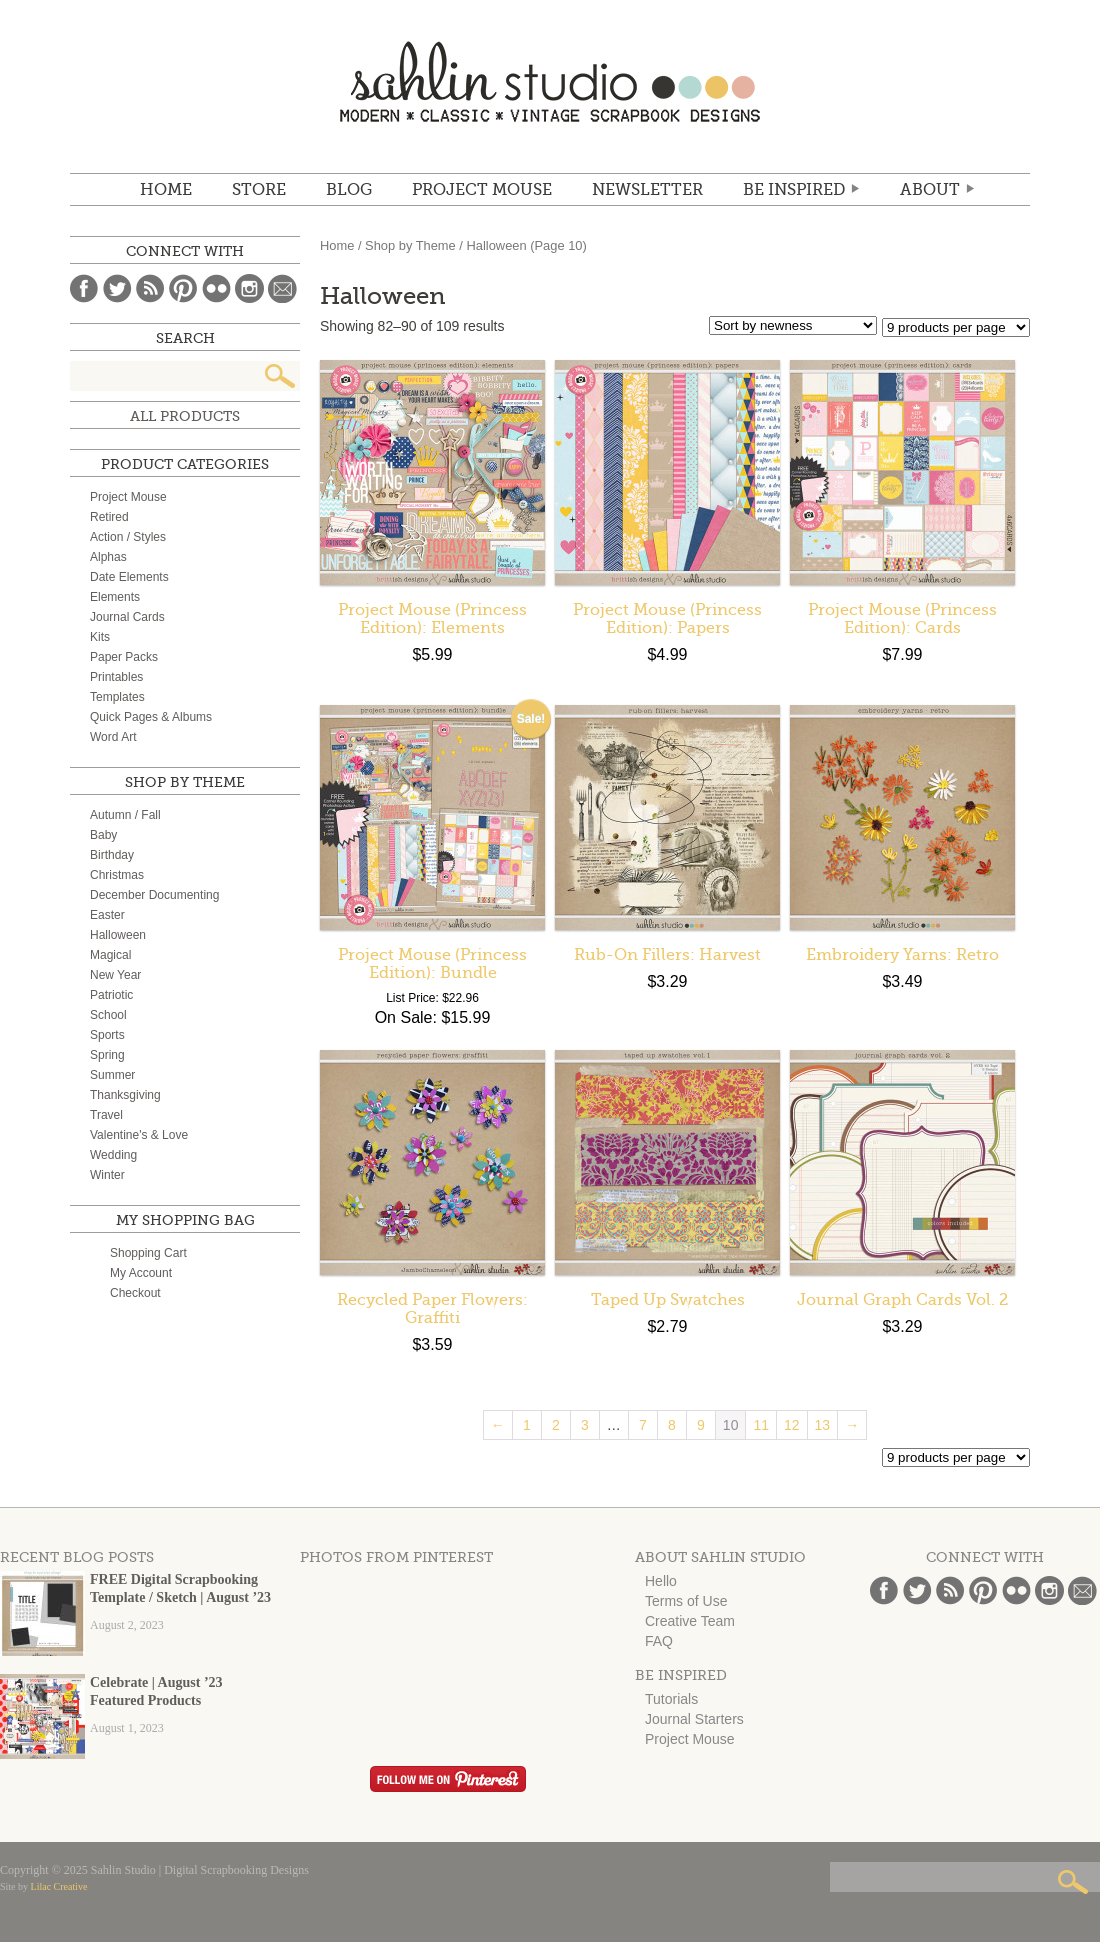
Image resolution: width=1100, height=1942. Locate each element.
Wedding (113, 1155)
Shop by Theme (410, 245)
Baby (103, 835)
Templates (117, 697)
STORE (259, 190)
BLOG (349, 190)
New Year (115, 975)
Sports (107, 1035)
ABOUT (930, 190)
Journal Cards (127, 617)
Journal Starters (694, 1719)
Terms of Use (686, 1601)
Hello (661, 1581)
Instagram (249, 288)
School (108, 1015)
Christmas (117, 875)
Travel (106, 1115)
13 (823, 1425)
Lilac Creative (59, 1886)
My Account (141, 1273)
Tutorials (671, 1699)
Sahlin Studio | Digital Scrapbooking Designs (550, 81)
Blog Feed (150, 288)
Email (282, 288)
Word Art (113, 737)
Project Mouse (482, 190)
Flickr (216, 288)
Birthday (112, 855)
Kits (100, 637)
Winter (107, 1175)
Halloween (118, 935)
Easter (107, 915)
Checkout (135, 1293)
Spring (107, 1055)
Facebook (84, 288)
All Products (185, 416)
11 (761, 1425)
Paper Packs (124, 657)
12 (792, 1425)
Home (166, 190)
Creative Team (690, 1621)
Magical (110, 955)
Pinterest (183, 288)
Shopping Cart (148, 1253)
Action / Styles (128, 537)
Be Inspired (794, 190)
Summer (112, 1075)
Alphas (108, 557)
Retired (109, 517)
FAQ (659, 1641)
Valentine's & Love (139, 1135)
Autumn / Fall (125, 815)
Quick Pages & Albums (151, 717)
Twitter (117, 288)
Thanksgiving (125, 1095)
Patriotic (111, 995)
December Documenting (154, 895)
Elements (115, 597)
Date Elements (129, 577)
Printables (116, 677)
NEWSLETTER (647, 190)
